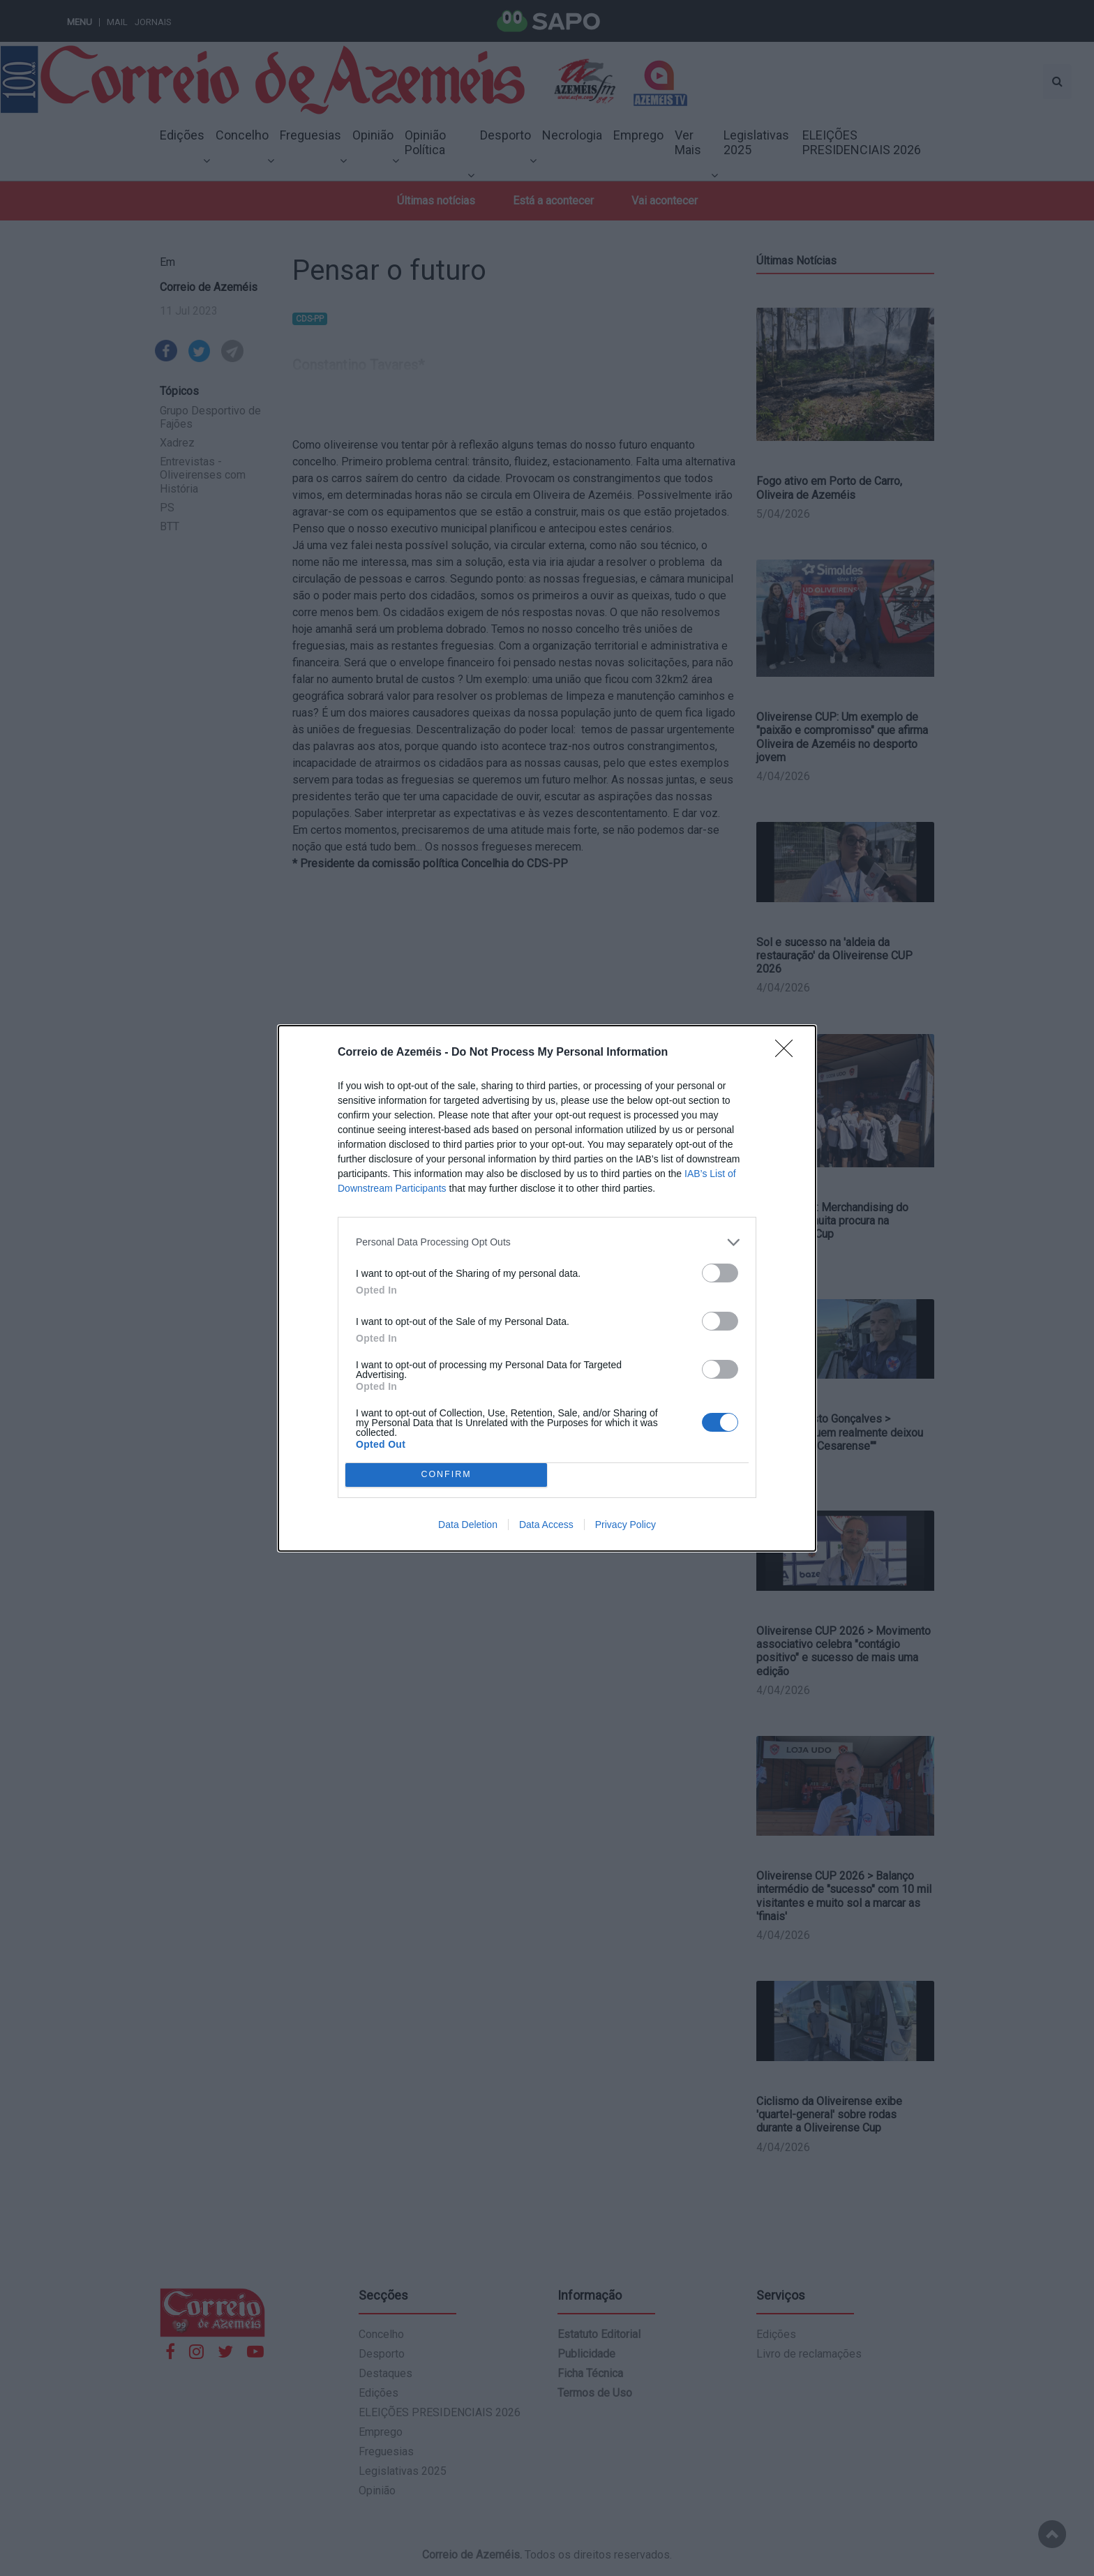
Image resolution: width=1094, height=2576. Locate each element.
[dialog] (547, 1288)
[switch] (720, 1273)
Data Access (546, 1524)
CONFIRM (446, 1474)
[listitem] (547, 1242)
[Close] (788, 1053)
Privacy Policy (625, 1524)
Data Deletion (467, 1524)
